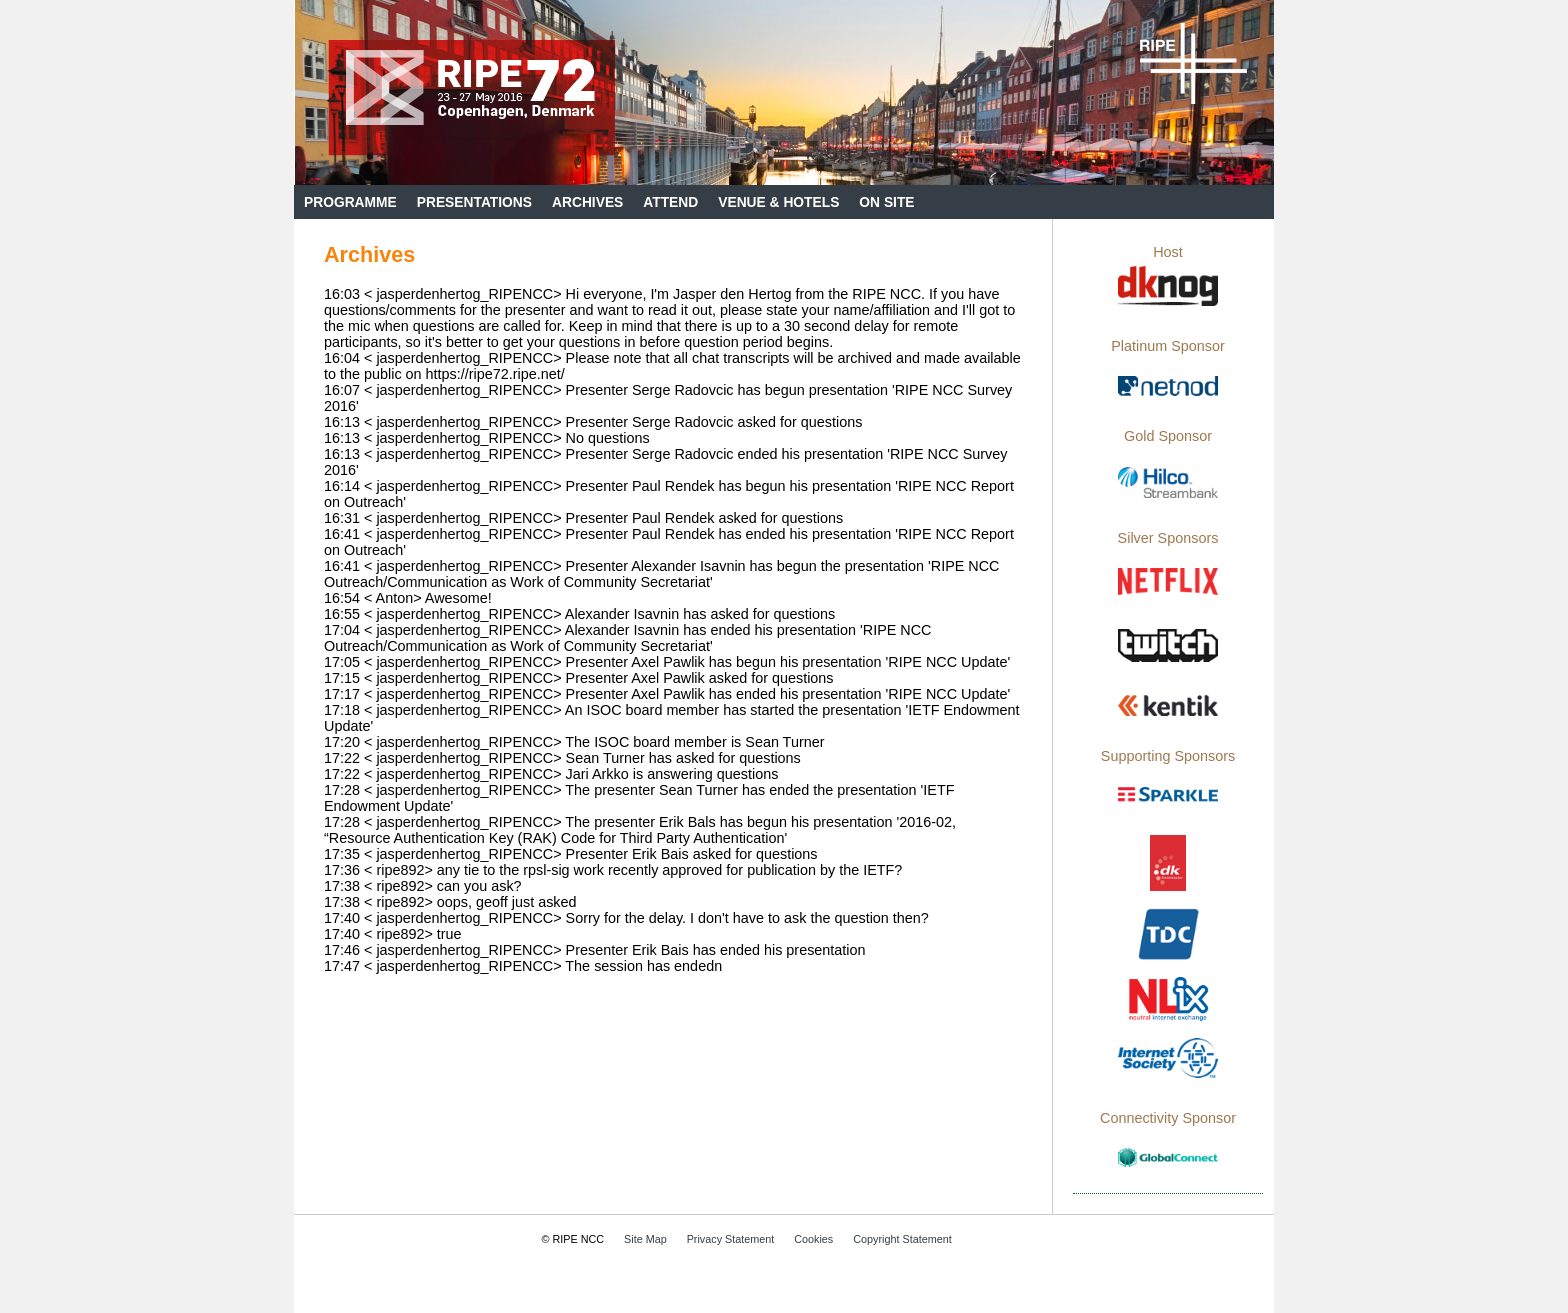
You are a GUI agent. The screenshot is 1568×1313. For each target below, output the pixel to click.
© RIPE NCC (573, 1239)
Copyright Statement (902, 1239)
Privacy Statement (731, 1239)
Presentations (474, 202)
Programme (350, 202)
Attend (670, 202)
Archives (587, 202)
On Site (886, 202)
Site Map (645, 1239)
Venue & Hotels (778, 202)
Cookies (813, 1239)
